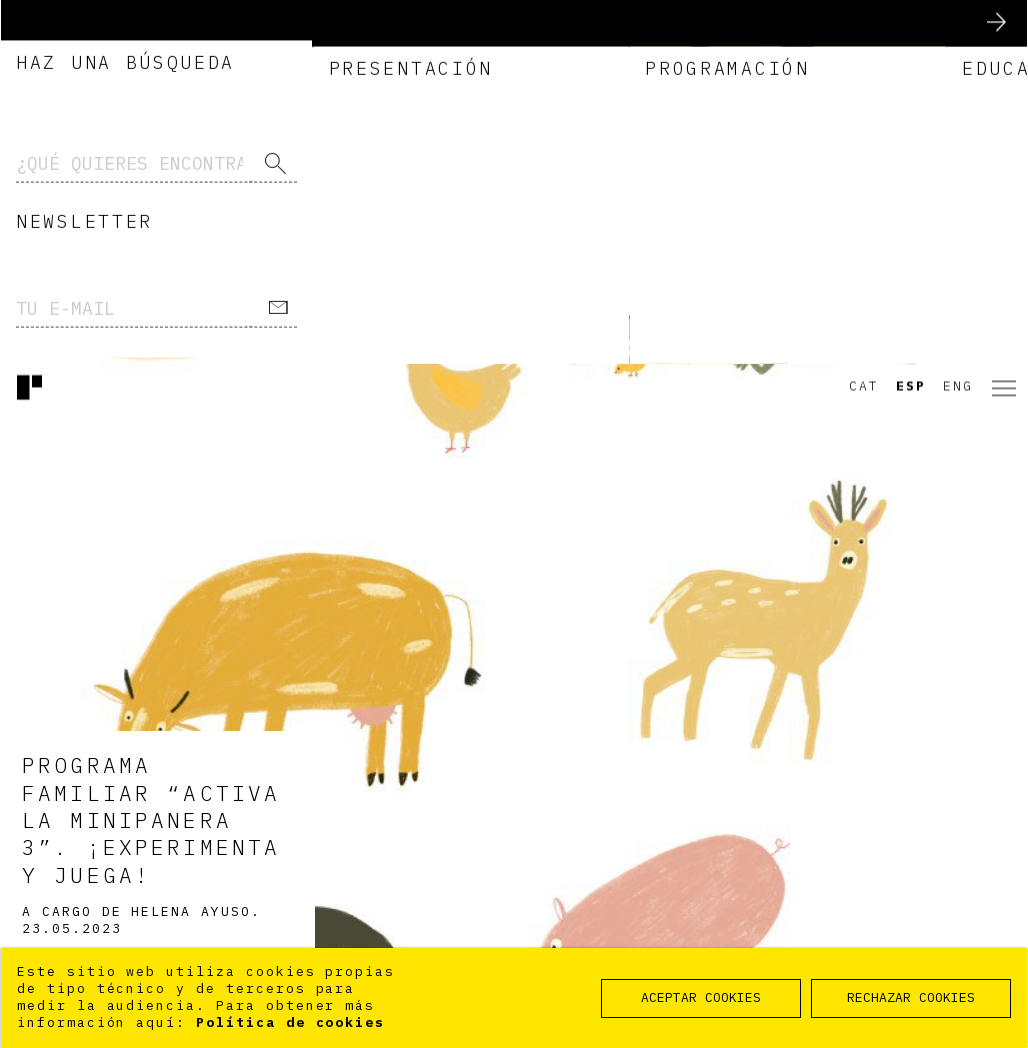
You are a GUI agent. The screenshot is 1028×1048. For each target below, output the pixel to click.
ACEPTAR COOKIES (701, 997)
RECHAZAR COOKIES (911, 997)
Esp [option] (911, 23)
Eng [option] (958, 23)
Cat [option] (864, 23)
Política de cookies (290, 1022)
